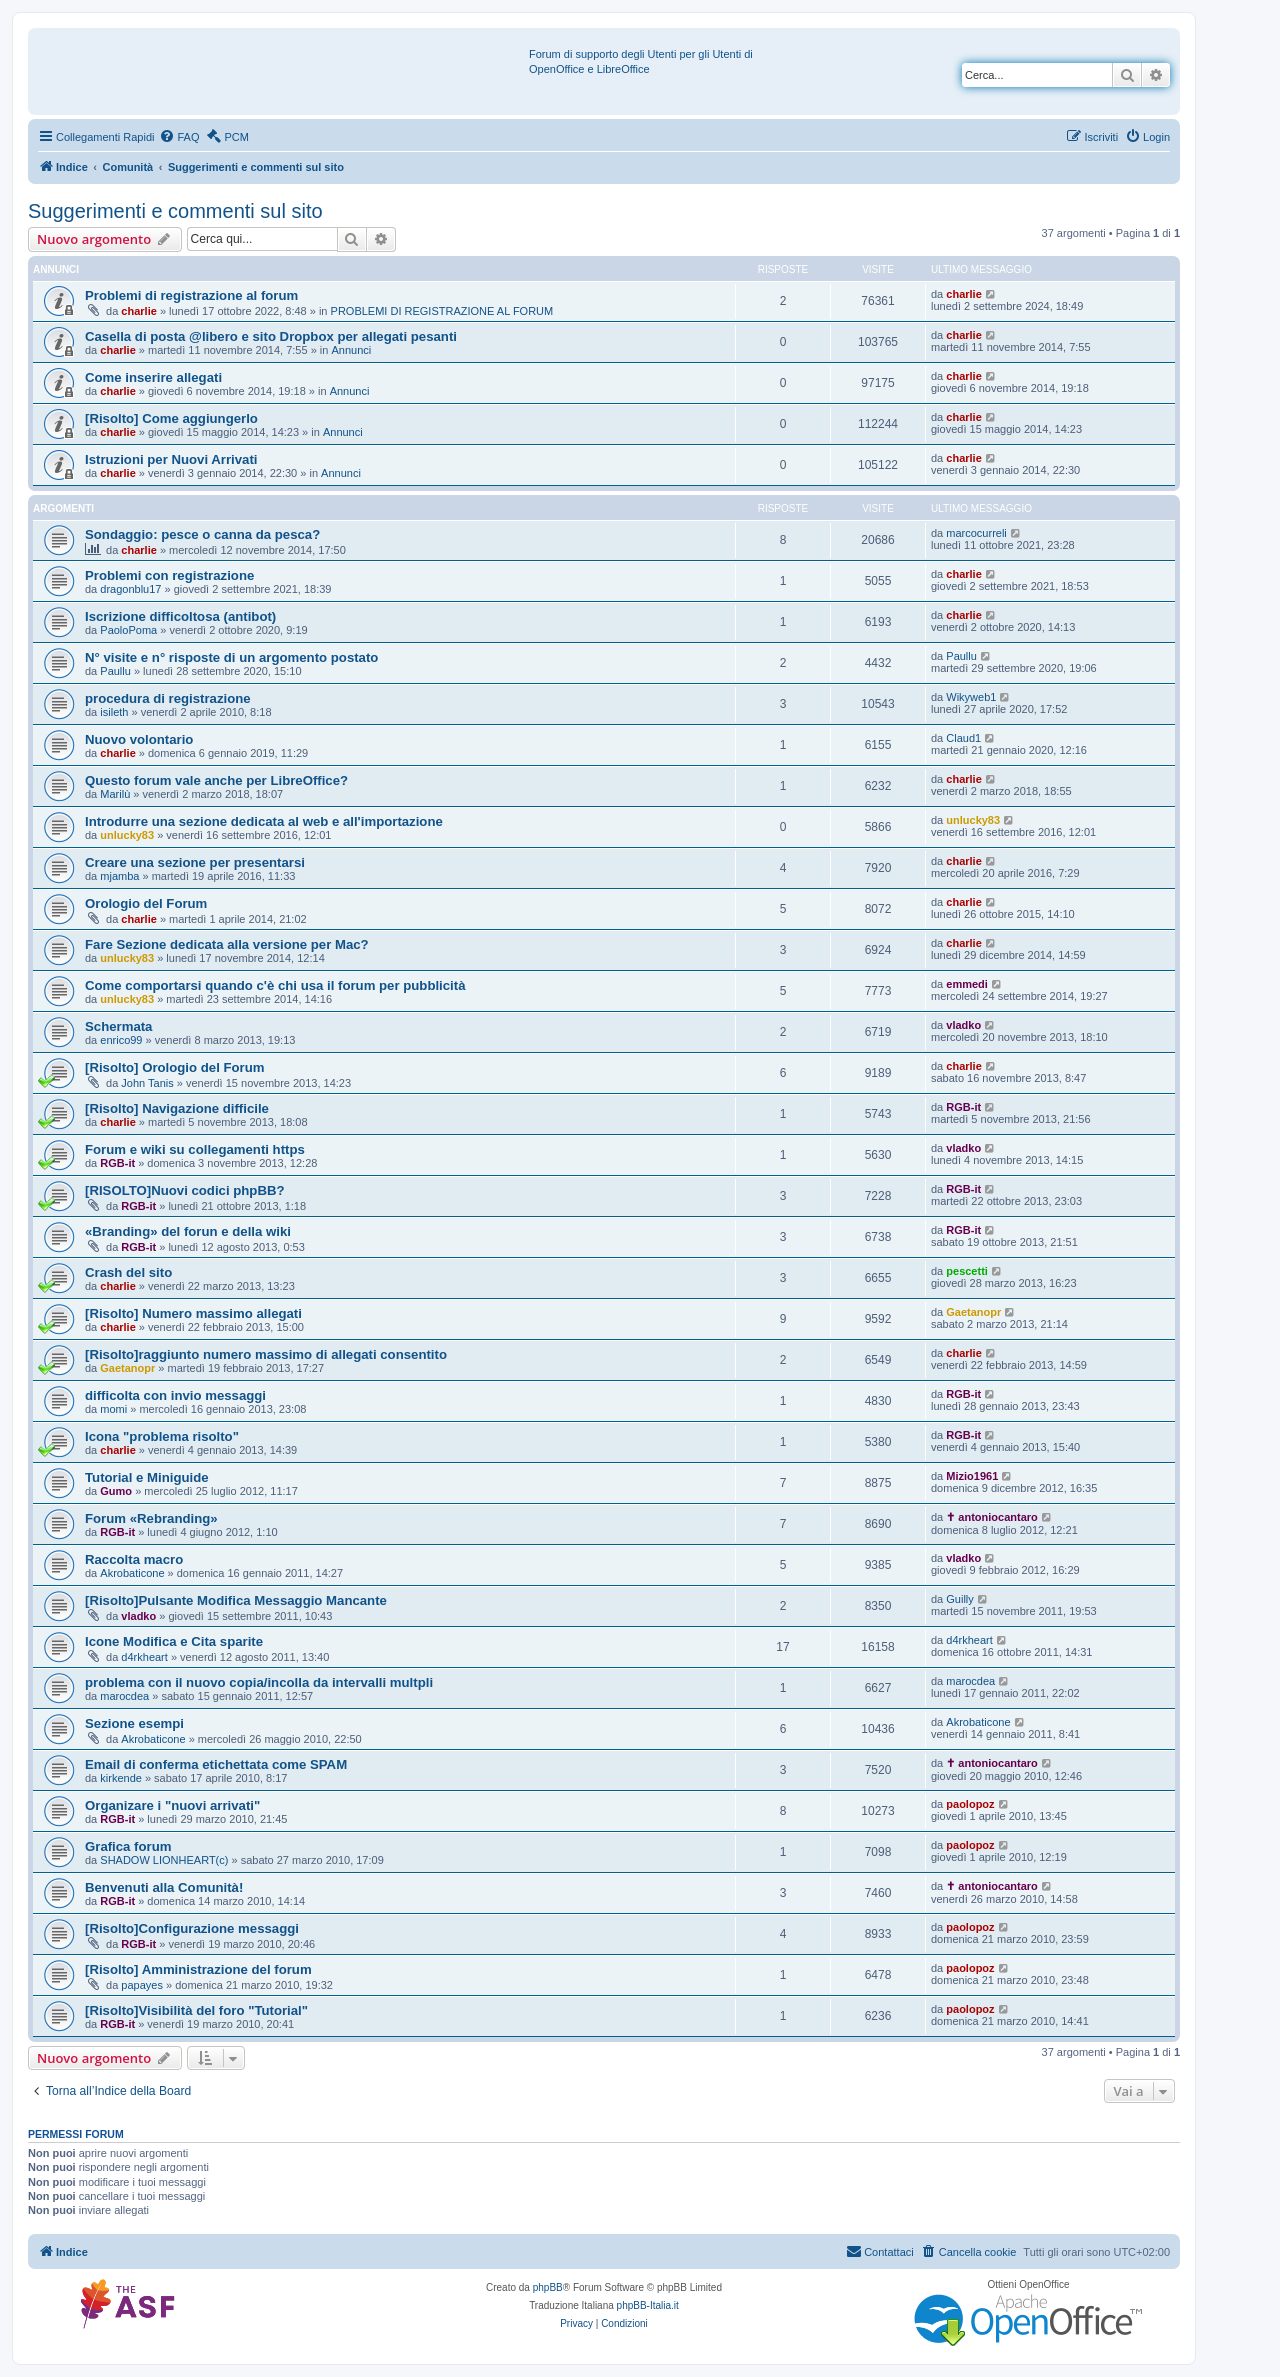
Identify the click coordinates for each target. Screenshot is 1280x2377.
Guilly (960, 1599)
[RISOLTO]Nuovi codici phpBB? (185, 1190)
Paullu (115, 671)
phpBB (548, 2287)
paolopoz (970, 1804)
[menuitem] (179, 137)
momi (113, 1409)
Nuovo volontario (139, 739)
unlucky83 (127, 835)
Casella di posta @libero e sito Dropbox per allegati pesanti (271, 336)
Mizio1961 (972, 1476)
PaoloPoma (128, 630)
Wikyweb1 (971, 697)
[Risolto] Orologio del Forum (174, 1067)
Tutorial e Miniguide (147, 1477)
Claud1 (963, 738)
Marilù (115, 794)
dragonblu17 (130, 589)
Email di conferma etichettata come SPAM (216, 1764)
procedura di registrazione (168, 698)
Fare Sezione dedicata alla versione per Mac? (227, 944)
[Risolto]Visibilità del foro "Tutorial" (196, 2010)
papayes (142, 1985)
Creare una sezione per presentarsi (195, 862)
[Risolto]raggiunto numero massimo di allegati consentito (266, 1354)
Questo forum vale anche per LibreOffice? (216, 780)
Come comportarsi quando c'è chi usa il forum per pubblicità (275, 985)
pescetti (967, 1271)
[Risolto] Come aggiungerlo (171, 418)
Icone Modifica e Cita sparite (174, 1641)
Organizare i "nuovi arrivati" (172, 1805)
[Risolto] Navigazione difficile (177, 1108)
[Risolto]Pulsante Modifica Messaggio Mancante (236, 1600)
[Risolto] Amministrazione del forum (198, 1969)
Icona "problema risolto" (162, 1436)
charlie (138, 311)
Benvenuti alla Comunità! (164, 1887)
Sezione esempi (134, 1723)
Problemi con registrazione (169, 575)
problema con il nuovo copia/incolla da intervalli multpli (259, 1682)
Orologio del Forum (146, 903)
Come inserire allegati (153, 377)
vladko (963, 1025)
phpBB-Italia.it (648, 2305)
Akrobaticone (132, 1573)
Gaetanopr (973, 1312)
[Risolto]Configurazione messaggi (192, 1928)
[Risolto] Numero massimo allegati (193, 1313)
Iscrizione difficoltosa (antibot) (180, 616)
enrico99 (121, 1040)
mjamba (119, 876)
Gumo (116, 1491)
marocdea (124, 1696)
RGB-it (963, 1107)
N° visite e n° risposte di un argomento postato (231, 657)
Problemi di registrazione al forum (191, 295)
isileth (114, 712)
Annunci (351, 350)
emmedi (967, 984)
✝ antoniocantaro (992, 1517)
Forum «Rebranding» (151, 1518)
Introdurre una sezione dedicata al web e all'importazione (264, 821)
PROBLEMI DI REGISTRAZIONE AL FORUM (442, 311)
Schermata (118, 1026)
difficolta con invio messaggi (175, 1395)
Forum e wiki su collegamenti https (195, 1149)
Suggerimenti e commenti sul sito (175, 211)
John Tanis (147, 1083)
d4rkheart (144, 1657)
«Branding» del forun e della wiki (188, 1231)
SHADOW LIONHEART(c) (164, 1860)
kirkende (121, 1778)
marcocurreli (976, 533)
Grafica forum (128, 1846)
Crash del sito (128, 1272)
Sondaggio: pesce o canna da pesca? (202, 534)
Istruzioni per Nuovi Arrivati (171, 459)
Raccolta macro (134, 1559)
